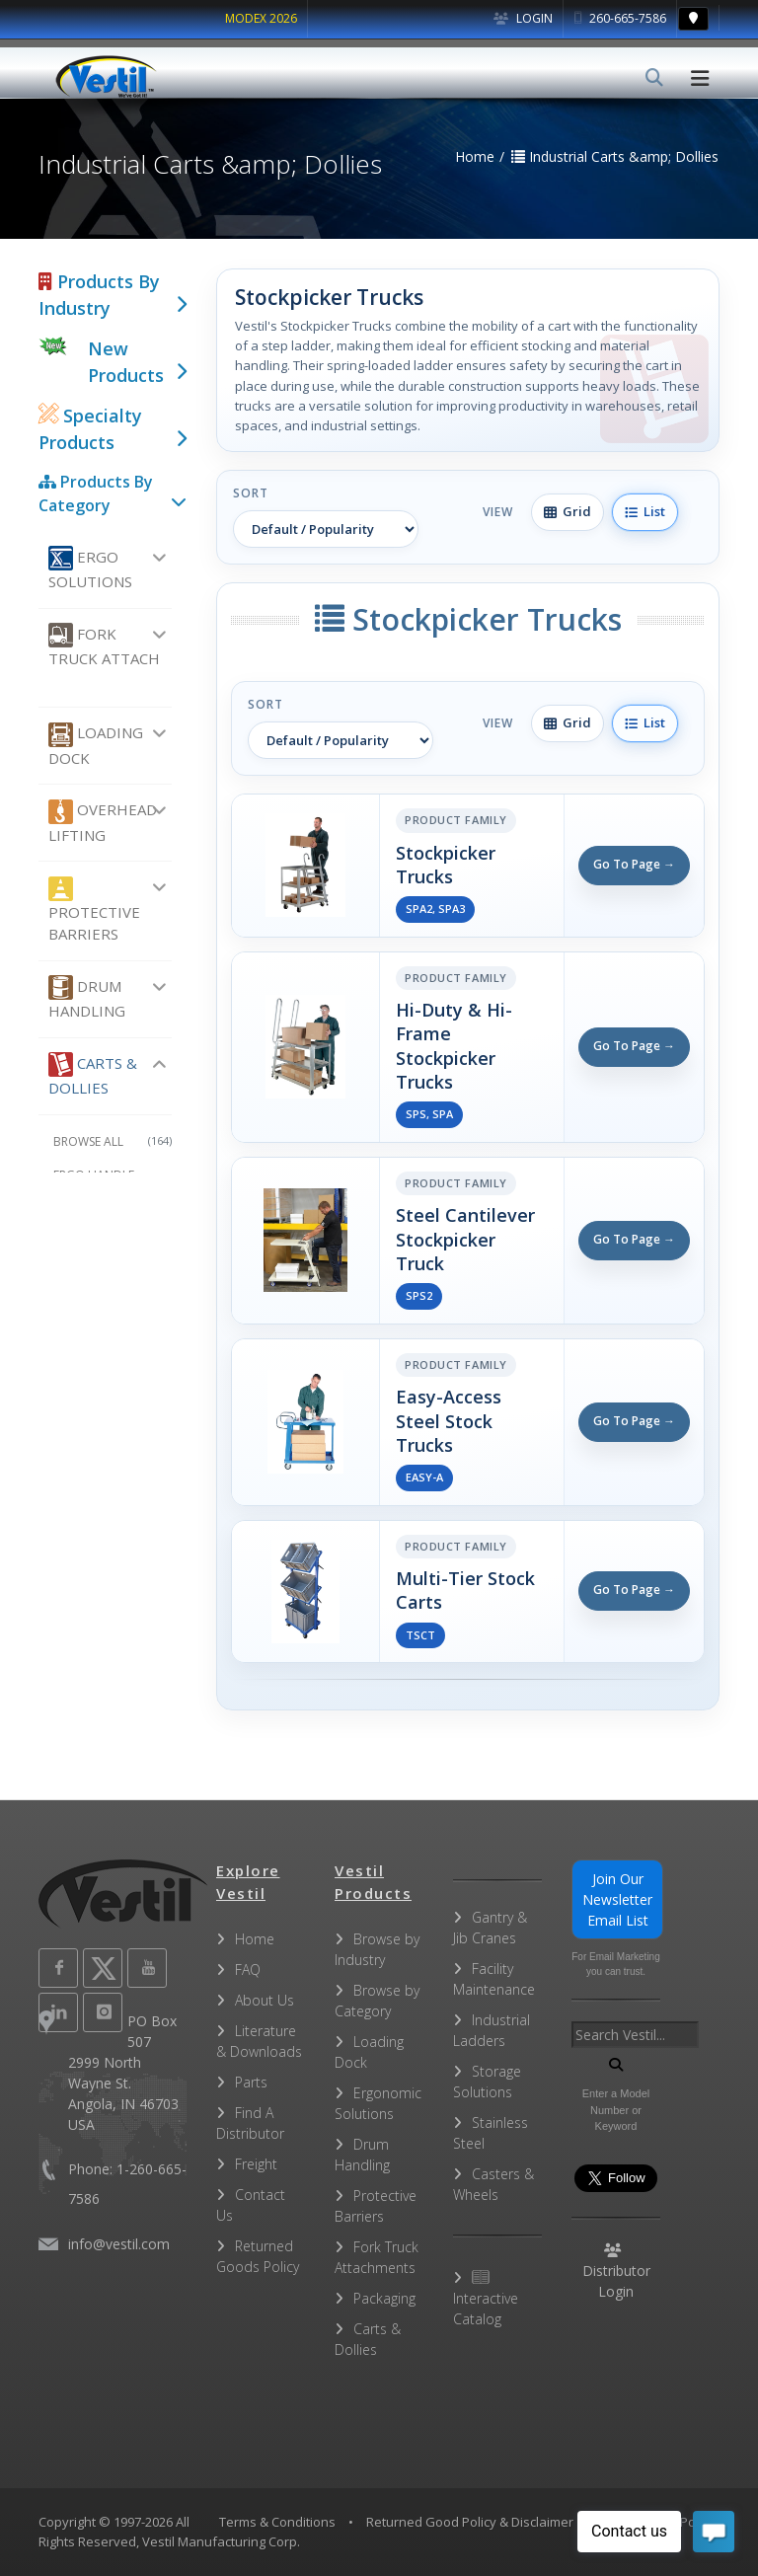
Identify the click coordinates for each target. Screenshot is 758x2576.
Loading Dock (95, 745)
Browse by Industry (377, 1949)
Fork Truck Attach (104, 645)
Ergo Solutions (90, 568)
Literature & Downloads (259, 2041)
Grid (567, 511)
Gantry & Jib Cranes (490, 1927)
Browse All (112, 1141)
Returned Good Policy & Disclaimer (469, 2522)
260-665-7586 (620, 18)
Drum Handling (86, 998)
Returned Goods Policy (257, 2256)
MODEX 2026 (261, 18)
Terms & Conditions (277, 2522)
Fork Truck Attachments (376, 2257)
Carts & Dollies (92, 1075)
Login (523, 18)
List (645, 511)
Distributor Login (616, 2272)
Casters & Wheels (493, 2184)
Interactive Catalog (485, 2299)
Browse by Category (377, 2000)
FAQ (248, 1969)
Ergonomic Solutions (378, 2103)
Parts (251, 2082)
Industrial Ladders (491, 2030)
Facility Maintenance (494, 1979)
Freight (256, 2164)
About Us (264, 2000)
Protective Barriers (94, 910)
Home (254, 1939)
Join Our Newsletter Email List (617, 1899)
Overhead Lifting (102, 822)
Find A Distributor (250, 2123)
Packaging (384, 2298)
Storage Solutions (487, 2081)
